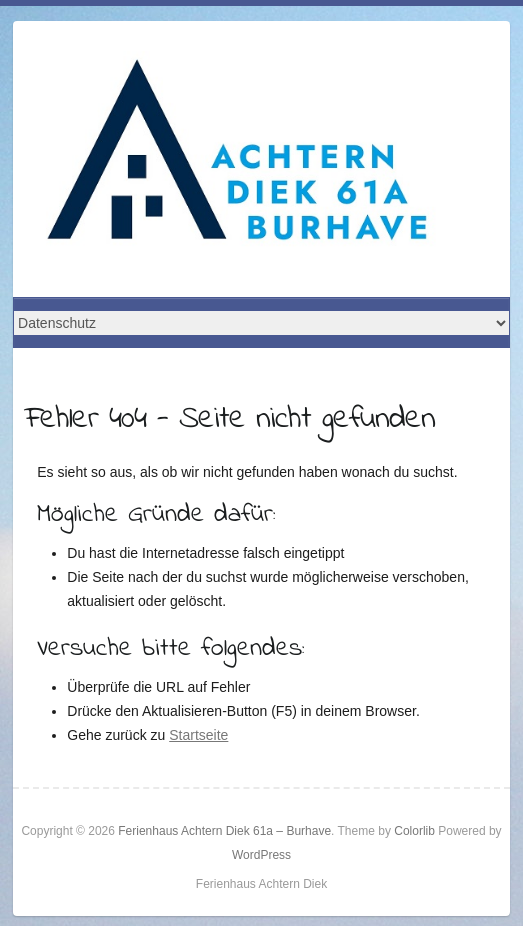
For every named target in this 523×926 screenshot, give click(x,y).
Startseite (198, 735)
